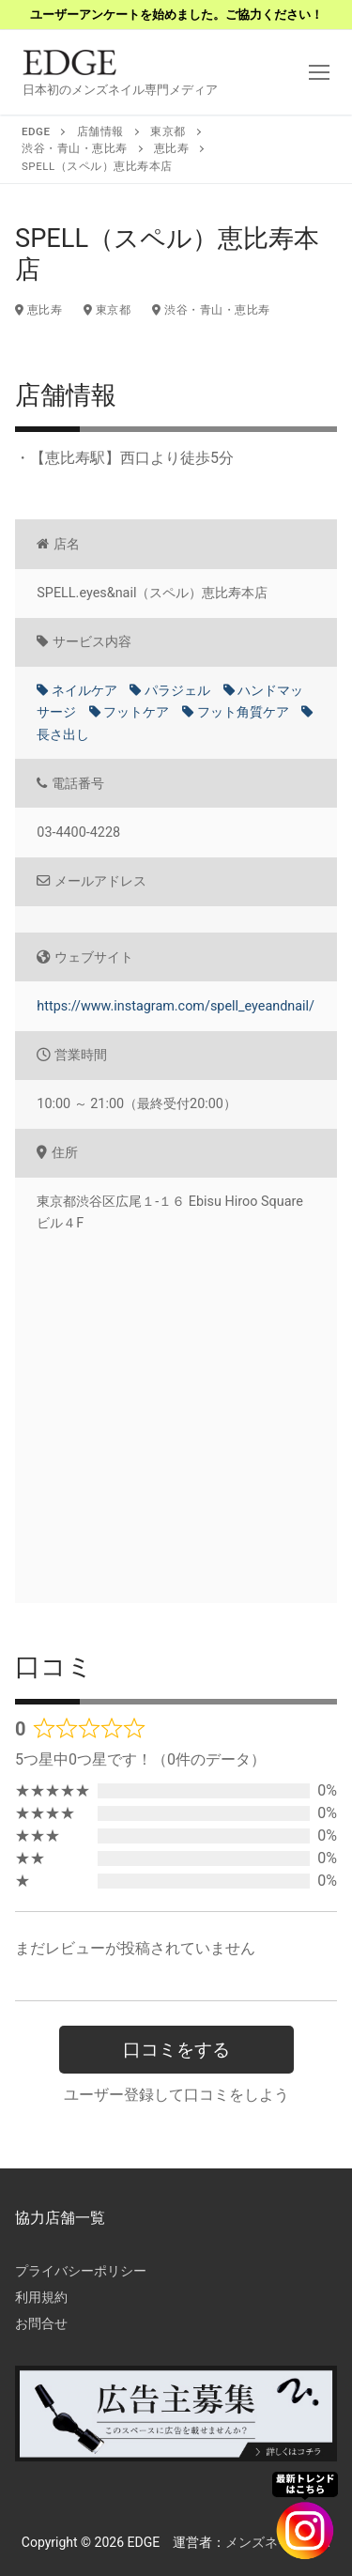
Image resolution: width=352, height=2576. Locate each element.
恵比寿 (38, 309)
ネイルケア (77, 691)
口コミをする (176, 2049)
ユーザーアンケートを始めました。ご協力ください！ (176, 15)
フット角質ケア (235, 712)
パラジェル (170, 691)
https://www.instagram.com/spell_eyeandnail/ (175, 1006)
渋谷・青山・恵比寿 (210, 309)
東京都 (107, 309)
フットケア (129, 712)
